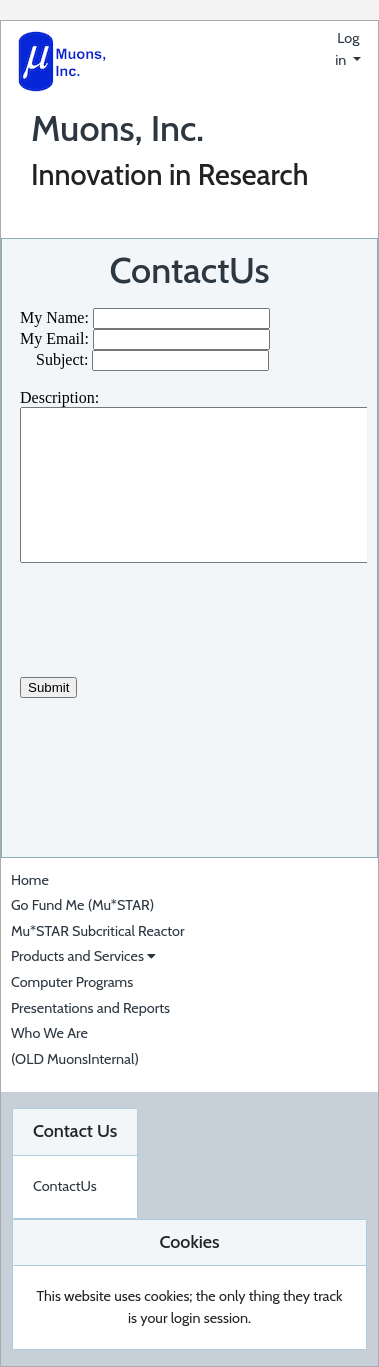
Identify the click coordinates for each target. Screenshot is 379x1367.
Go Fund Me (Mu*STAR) (82, 905)
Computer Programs (72, 982)
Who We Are (49, 1033)
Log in (347, 49)
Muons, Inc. (117, 128)
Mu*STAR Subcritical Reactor (98, 931)
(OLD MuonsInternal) (75, 1059)
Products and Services (83, 956)
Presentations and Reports (90, 1008)
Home (30, 880)
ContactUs (189, 270)
